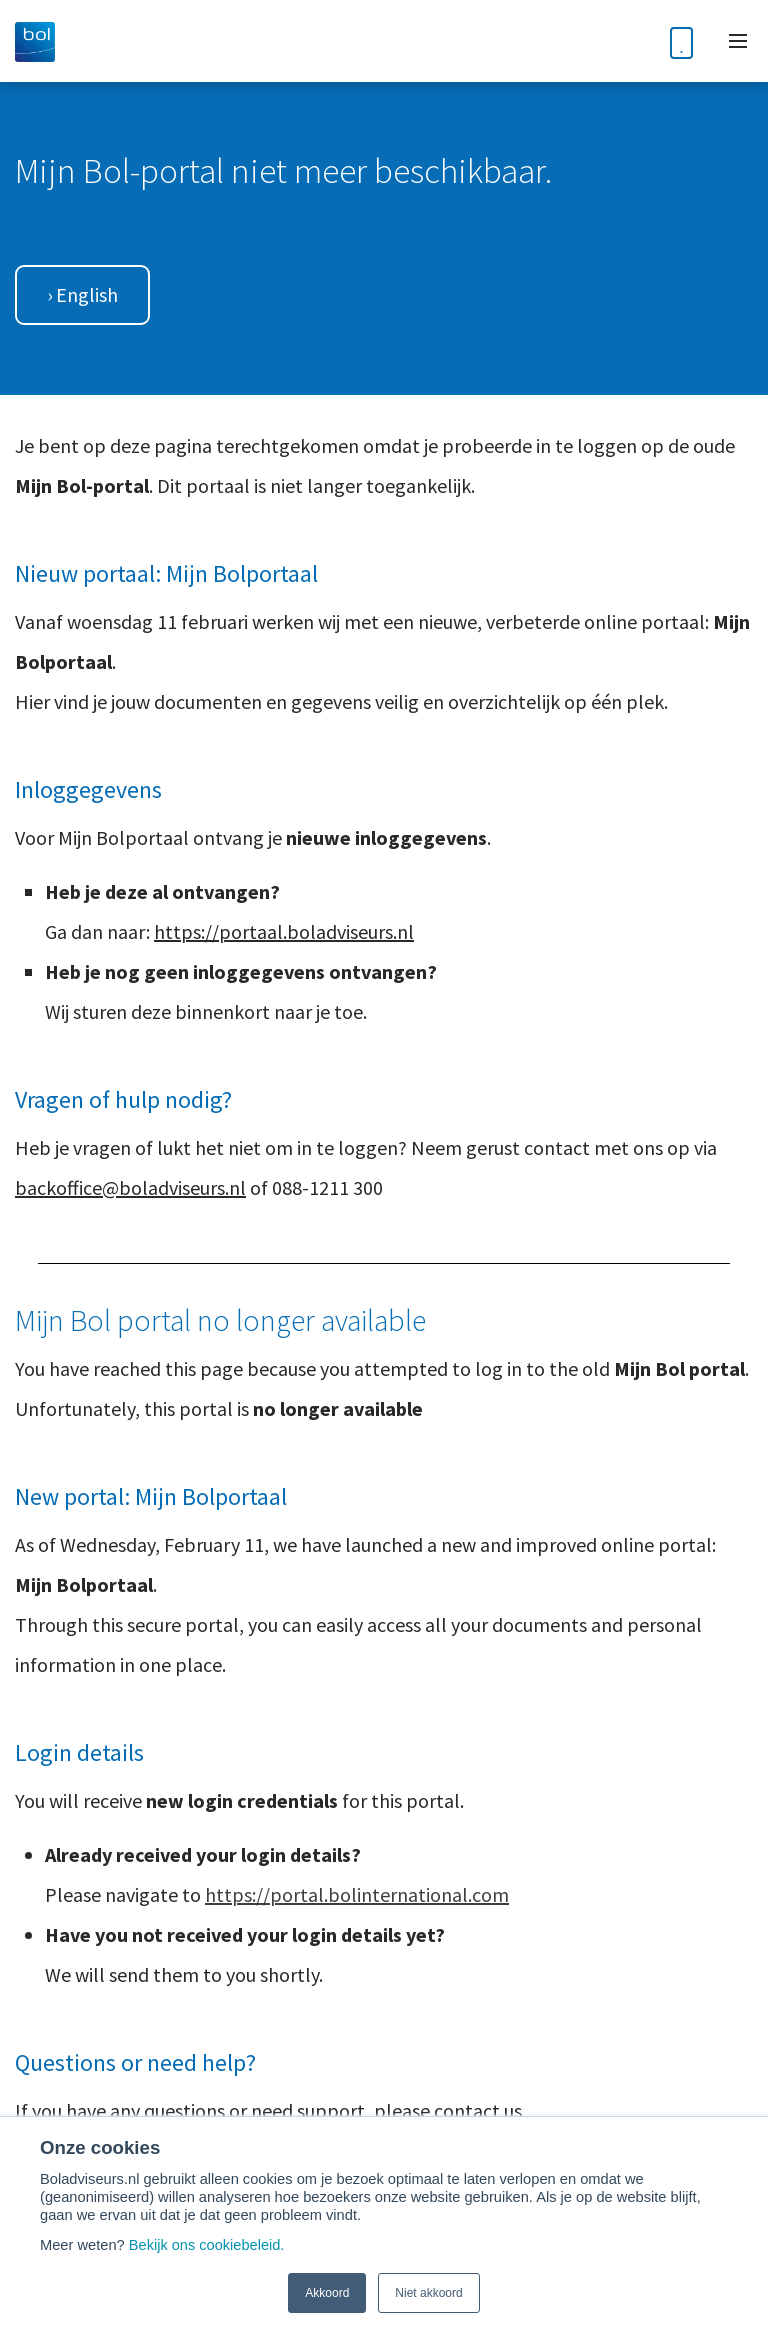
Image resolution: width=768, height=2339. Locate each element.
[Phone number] (681, 41)
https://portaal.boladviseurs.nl (284, 931)
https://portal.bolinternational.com (357, 1894)
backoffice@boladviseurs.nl (130, 1187)
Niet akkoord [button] (428, 2293)
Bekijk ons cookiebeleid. (207, 2245)
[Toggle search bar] (632, 41)
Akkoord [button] (327, 2293)
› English (82, 294)
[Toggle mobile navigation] (738, 41)
